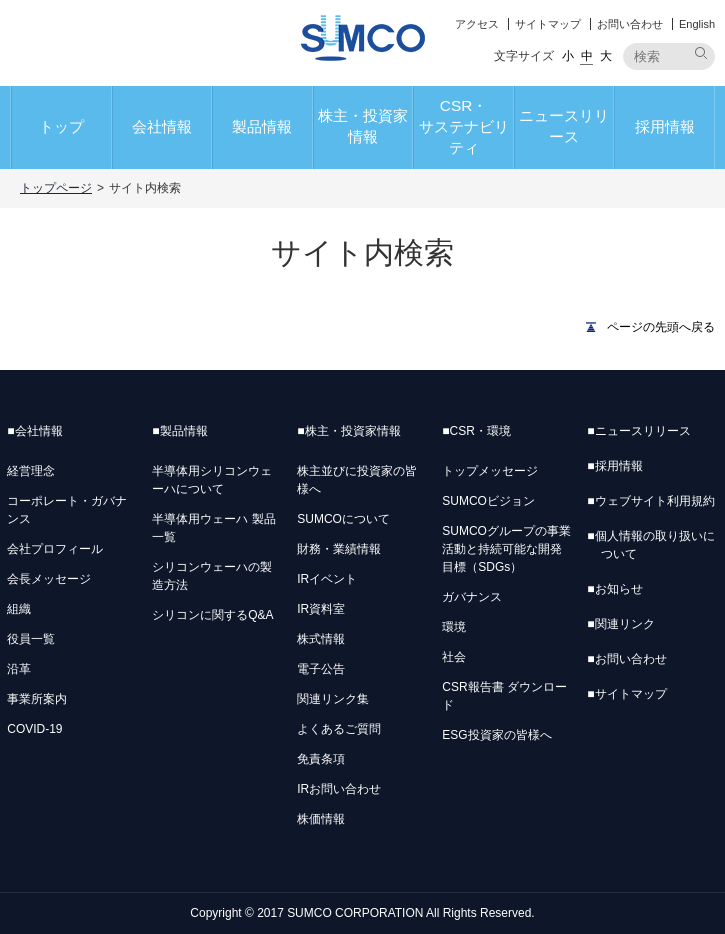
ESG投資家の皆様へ (496, 735)
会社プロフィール (55, 549)
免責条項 (321, 759)
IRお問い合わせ (339, 789)
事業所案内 (37, 699)
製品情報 (262, 126)
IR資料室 (321, 609)
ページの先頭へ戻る (661, 327)
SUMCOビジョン (488, 501)
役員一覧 (31, 639)
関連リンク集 (333, 699)
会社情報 (162, 126)
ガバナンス (472, 597)
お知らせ (614, 589)
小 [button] (568, 56)
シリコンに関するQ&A (212, 615)
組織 (19, 609)
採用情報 (665, 126)
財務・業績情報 (339, 549)
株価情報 (321, 819)
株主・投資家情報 (363, 126)
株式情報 (321, 639)
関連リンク (620, 624)
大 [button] (606, 56)
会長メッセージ (49, 579)
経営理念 (31, 471)
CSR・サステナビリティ (464, 126)
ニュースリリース (564, 126)
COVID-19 (34, 729)
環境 (454, 627)
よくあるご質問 (339, 729)
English (697, 24)
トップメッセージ (490, 471)
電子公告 (321, 669)
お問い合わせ (630, 24)
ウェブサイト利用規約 (650, 501)
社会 (454, 657)
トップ (61, 126)
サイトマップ (548, 24)
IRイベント (327, 579)
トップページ (56, 188)
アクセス (477, 24)
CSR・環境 (476, 431)
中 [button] (587, 56)
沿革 (19, 669)
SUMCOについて (343, 519)
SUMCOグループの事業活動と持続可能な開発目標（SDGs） (506, 549)
